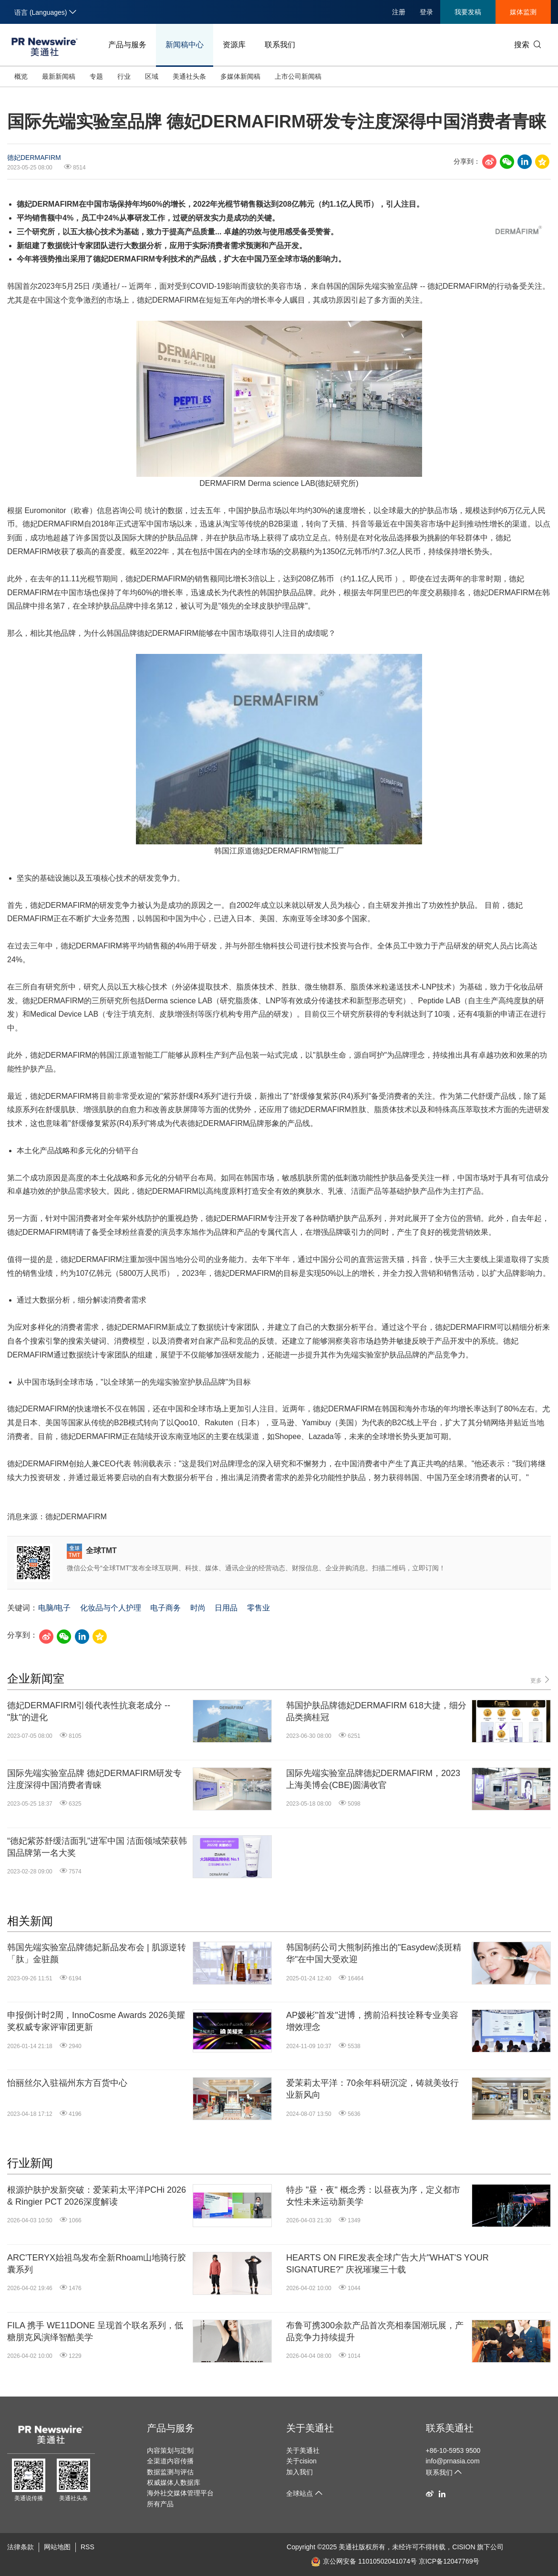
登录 (426, 12)
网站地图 (57, 2547)
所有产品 (160, 2504)
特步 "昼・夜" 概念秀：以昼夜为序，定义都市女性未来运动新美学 (373, 2196)
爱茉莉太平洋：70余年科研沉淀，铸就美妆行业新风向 (372, 2089)
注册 (398, 12)
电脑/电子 (54, 1608)
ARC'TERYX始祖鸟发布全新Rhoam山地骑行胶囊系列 (96, 2263)
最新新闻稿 (58, 76)
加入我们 (299, 2472)
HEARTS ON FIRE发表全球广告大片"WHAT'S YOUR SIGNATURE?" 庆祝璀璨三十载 (387, 2263)
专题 (96, 76)
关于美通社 (310, 2428)
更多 (540, 1680)
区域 (151, 76)
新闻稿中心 (184, 45)
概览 (21, 76)
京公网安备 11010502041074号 (364, 2561)
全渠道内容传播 (170, 2461)
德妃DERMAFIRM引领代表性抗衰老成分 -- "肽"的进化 (88, 1711)
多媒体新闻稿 (240, 76)
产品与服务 (127, 45)
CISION (463, 2547)
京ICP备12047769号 (449, 2561)
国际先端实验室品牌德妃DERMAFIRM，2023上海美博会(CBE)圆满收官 (373, 1779)
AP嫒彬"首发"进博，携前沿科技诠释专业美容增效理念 (372, 2021)
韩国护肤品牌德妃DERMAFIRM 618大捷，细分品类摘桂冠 (376, 1711)
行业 (124, 76)
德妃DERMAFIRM (34, 157)
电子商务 (165, 1608)
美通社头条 (189, 76)
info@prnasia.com (453, 2461)
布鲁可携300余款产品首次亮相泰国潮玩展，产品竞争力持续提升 (375, 2331)
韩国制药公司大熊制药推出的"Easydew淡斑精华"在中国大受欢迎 (373, 1953)
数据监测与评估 (170, 2472)
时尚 (198, 1608)
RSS (87, 2547)
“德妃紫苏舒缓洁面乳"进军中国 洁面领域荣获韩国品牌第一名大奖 (97, 1847)
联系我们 (280, 45)
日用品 (226, 1608)
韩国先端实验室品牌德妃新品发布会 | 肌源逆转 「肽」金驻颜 (96, 1953)
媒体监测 (523, 12)
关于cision (301, 2461)
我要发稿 (468, 12)
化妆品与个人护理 (110, 1608)
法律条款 (20, 2547)
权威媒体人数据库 (173, 2482)
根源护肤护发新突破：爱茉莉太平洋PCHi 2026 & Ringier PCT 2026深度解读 (96, 2196)
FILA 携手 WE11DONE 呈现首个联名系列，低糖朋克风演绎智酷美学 (95, 2331)
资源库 (234, 45)
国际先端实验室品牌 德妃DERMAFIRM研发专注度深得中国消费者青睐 (94, 1779)
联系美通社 (450, 2428)
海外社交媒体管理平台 (180, 2493)
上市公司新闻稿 (298, 76)
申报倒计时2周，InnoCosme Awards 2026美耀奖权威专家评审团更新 (96, 2021)
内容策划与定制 (170, 2450)
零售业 (258, 1608)
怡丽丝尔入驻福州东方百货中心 (67, 2083)
